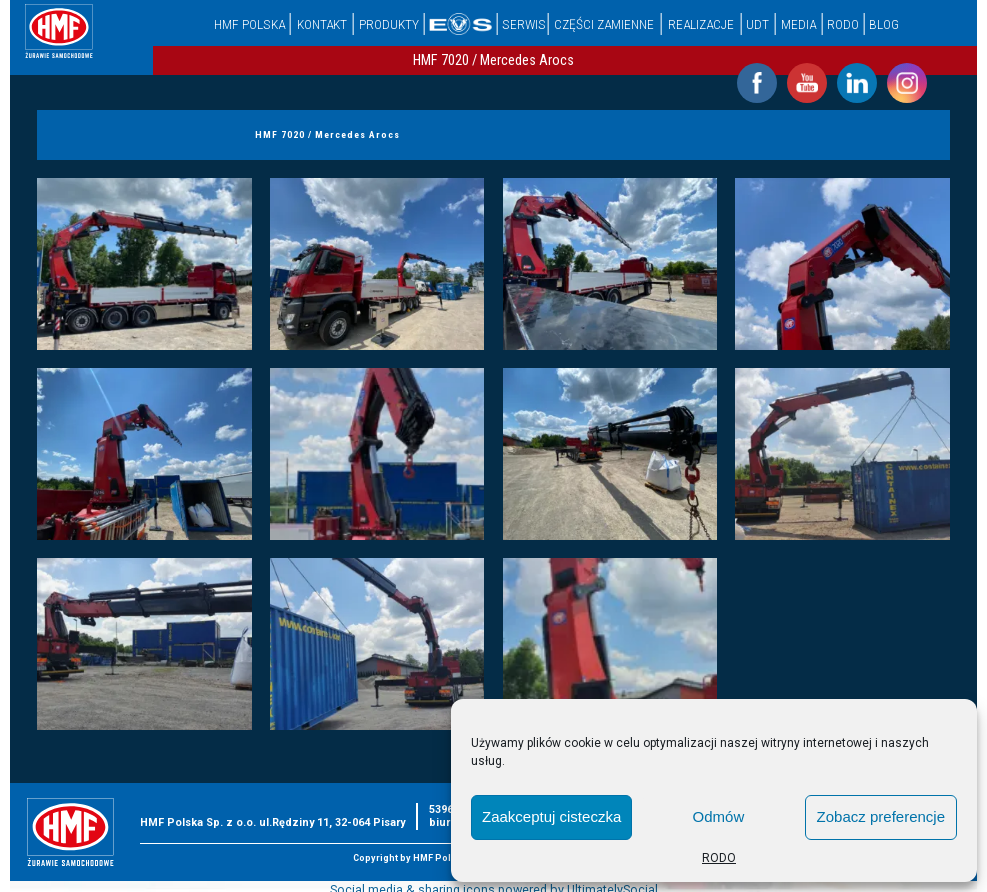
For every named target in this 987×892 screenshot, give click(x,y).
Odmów (719, 816)
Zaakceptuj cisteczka (551, 816)
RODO (719, 858)
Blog (884, 24)
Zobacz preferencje (881, 816)
